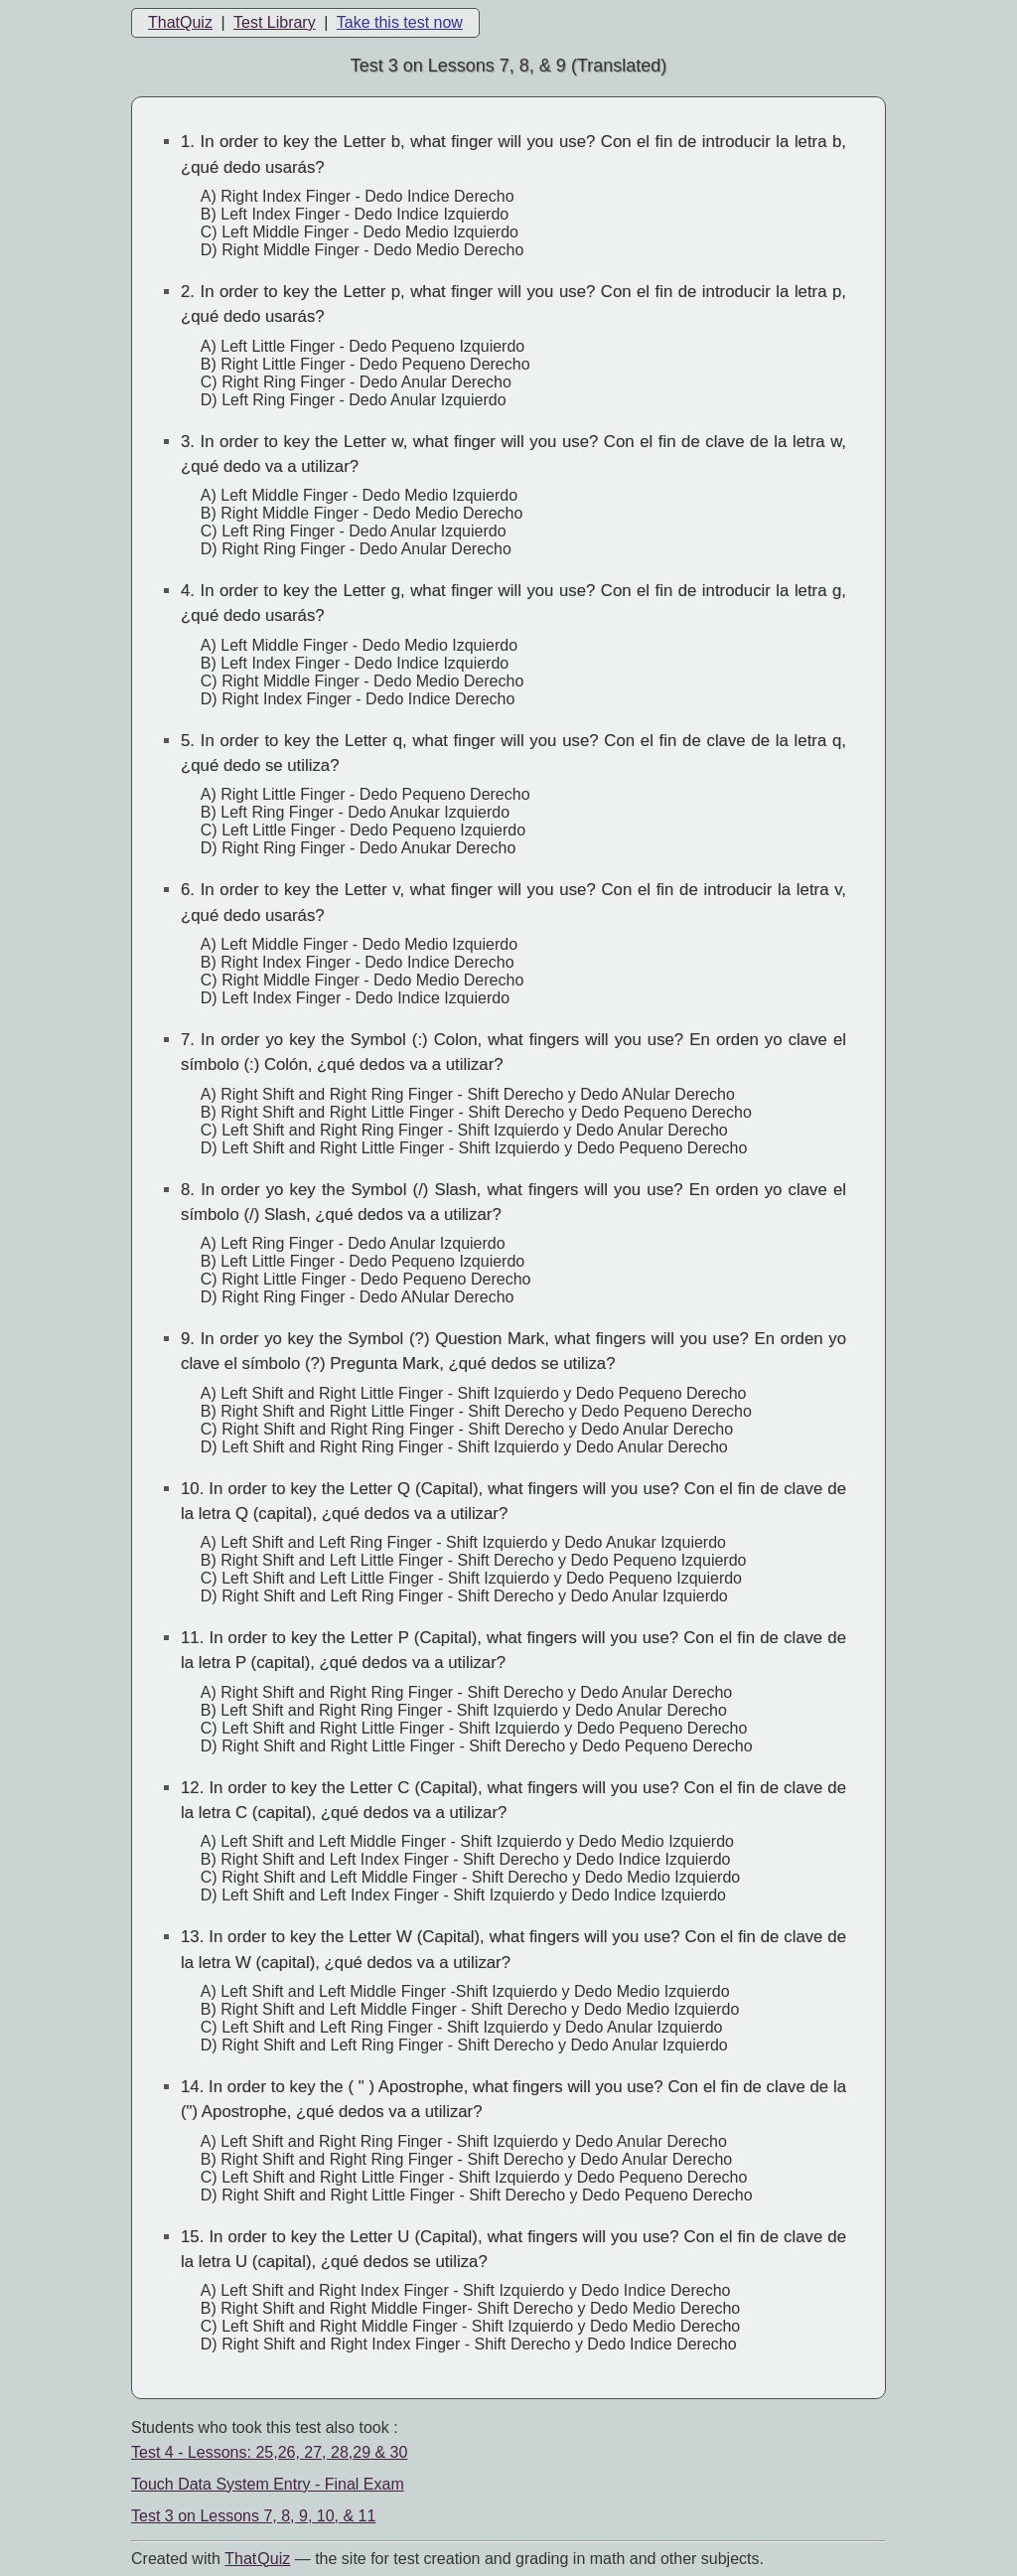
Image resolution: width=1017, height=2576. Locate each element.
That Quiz (257, 2558)
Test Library (274, 22)
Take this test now (400, 22)
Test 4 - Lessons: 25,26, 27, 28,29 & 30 (269, 2452)
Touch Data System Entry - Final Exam (267, 2484)
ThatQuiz (180, 22)
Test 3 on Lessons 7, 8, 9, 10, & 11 (253, 2515)
